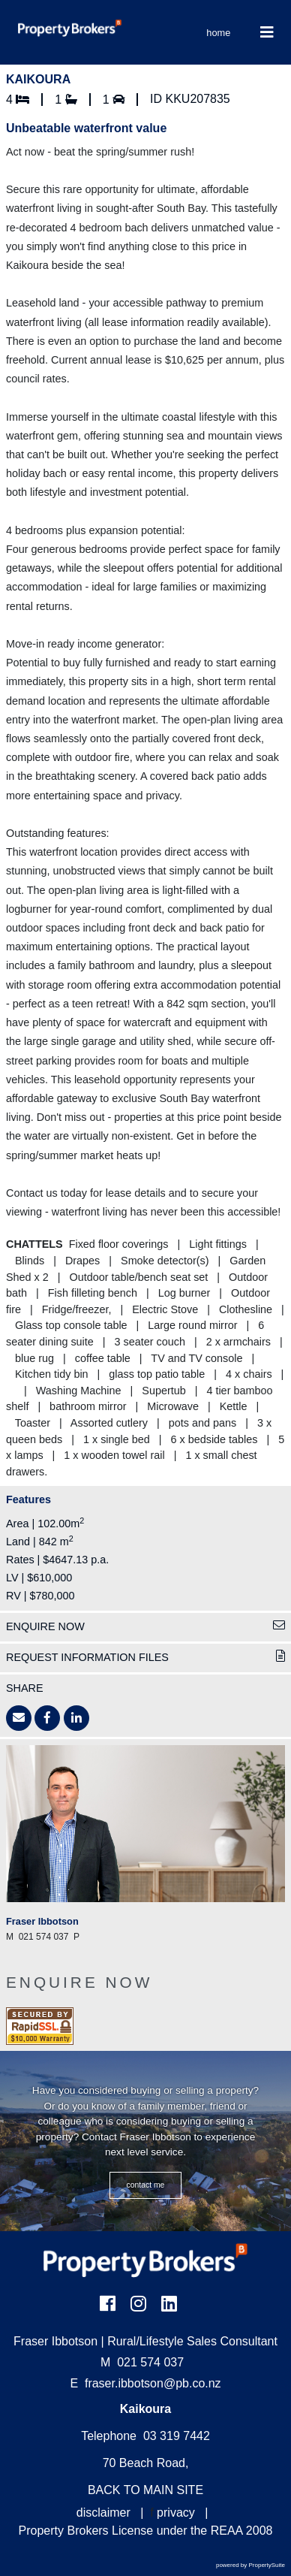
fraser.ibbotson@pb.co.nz (153, 2383)
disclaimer (103, 2512)
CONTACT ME (146, 2185)
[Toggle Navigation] (266, 32)
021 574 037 (142, 2362)
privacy (176, 2512)
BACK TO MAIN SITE (145, 2490)
